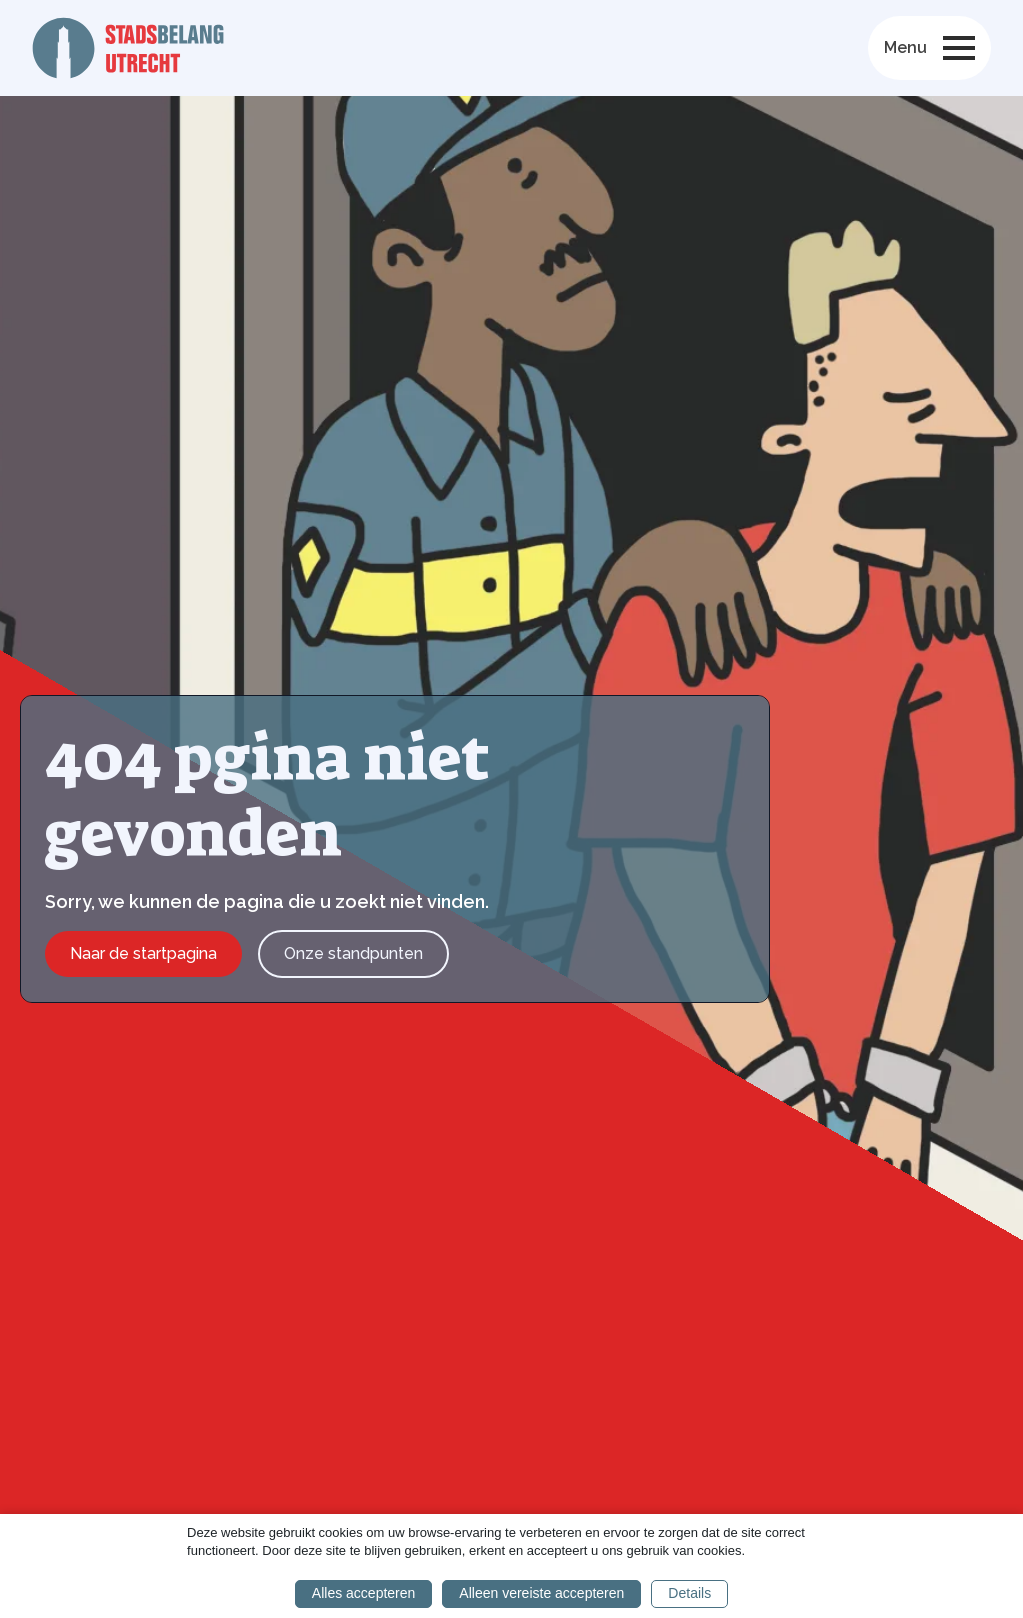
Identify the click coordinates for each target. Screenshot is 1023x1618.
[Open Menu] (959, 48)
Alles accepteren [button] (364, 1593)
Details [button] (689, 1593)
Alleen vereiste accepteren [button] (541, 1593)
